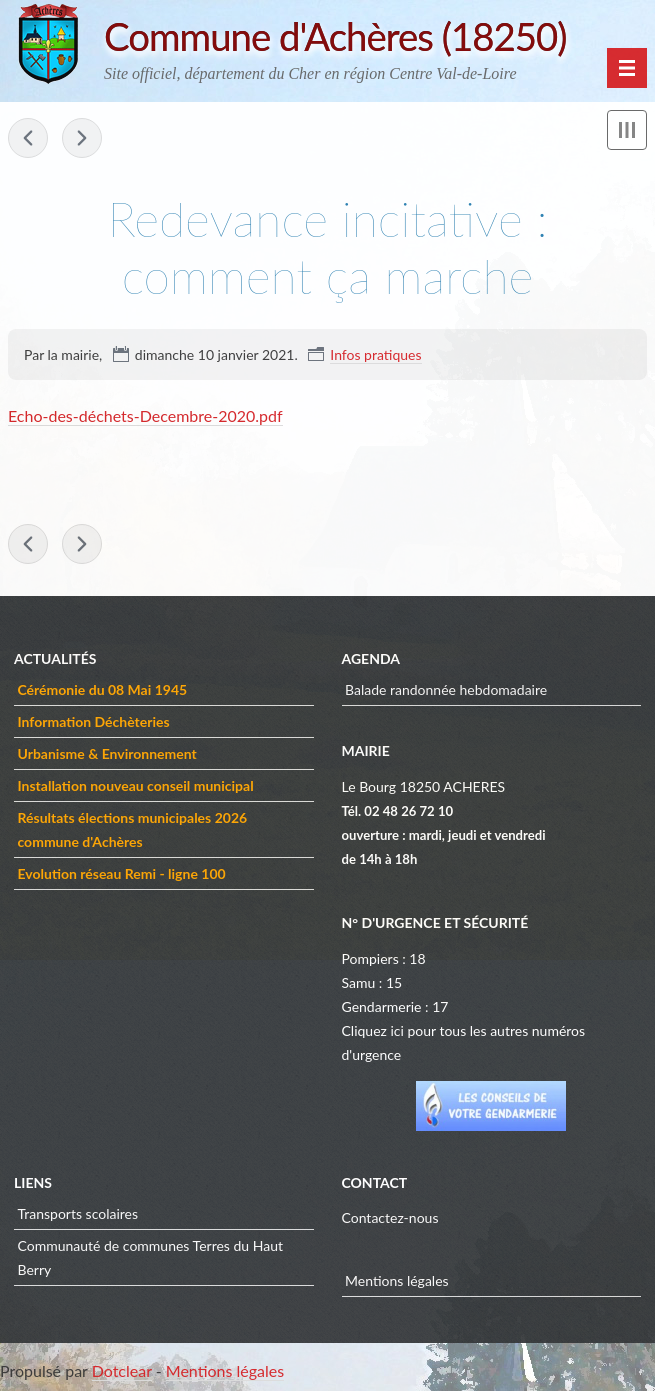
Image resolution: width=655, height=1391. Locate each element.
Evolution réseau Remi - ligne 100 (122, 873)
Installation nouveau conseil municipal (136, 785)
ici (396, 1030)
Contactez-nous (390, 1217)
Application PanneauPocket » (82, 138)
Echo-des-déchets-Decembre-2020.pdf (145, 415)
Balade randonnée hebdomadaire (446, 689)
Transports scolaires (78, 1213)
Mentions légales (397, 1280)
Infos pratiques (375, 354)
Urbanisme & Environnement (107, 753)
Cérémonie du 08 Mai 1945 (103, 689)
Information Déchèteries (94, 721)
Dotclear (122, 1370)
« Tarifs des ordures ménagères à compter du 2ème (28, 138)
